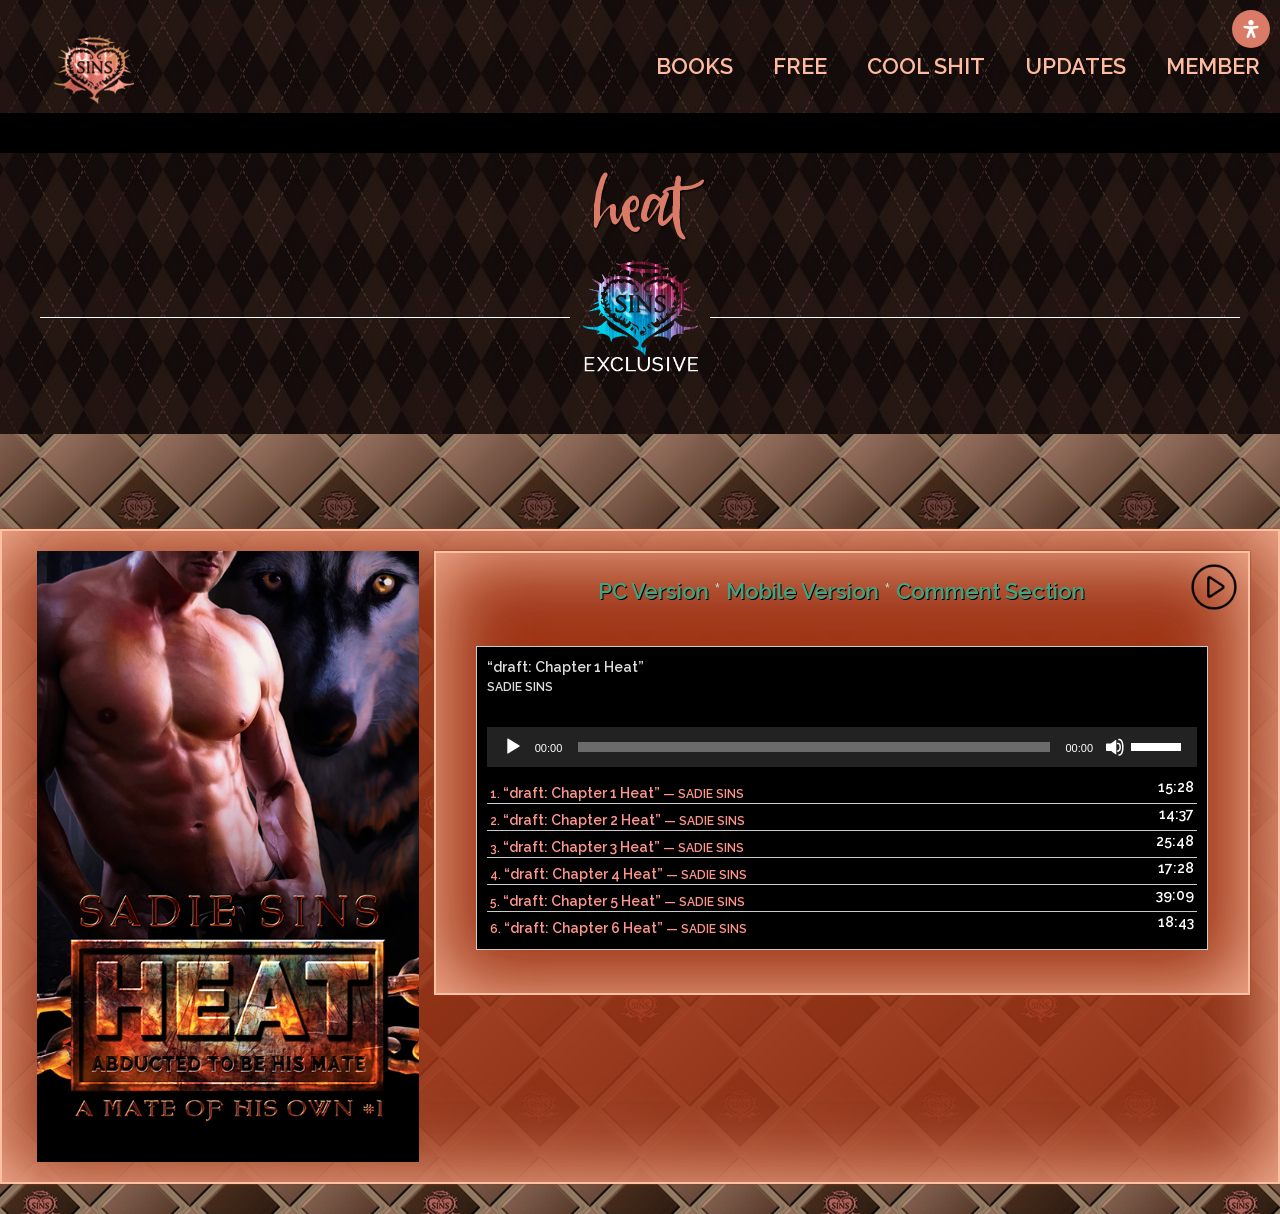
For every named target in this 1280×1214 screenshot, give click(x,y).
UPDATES (1075, 66)
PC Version (653, 591)
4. (618, 874)
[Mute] (1115, 747)
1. (617, 793)
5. (617, 901)
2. (617, 820)
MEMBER (1213, 66)
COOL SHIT (926, 66)
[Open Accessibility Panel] (1251, 29)
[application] (842, 747)
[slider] (813, 747)
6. (618, 928)
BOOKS (694, 66)
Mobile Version (802, 591)
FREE (800, 66)
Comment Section (990, 591)
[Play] (513, 747)
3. (617, 847)
